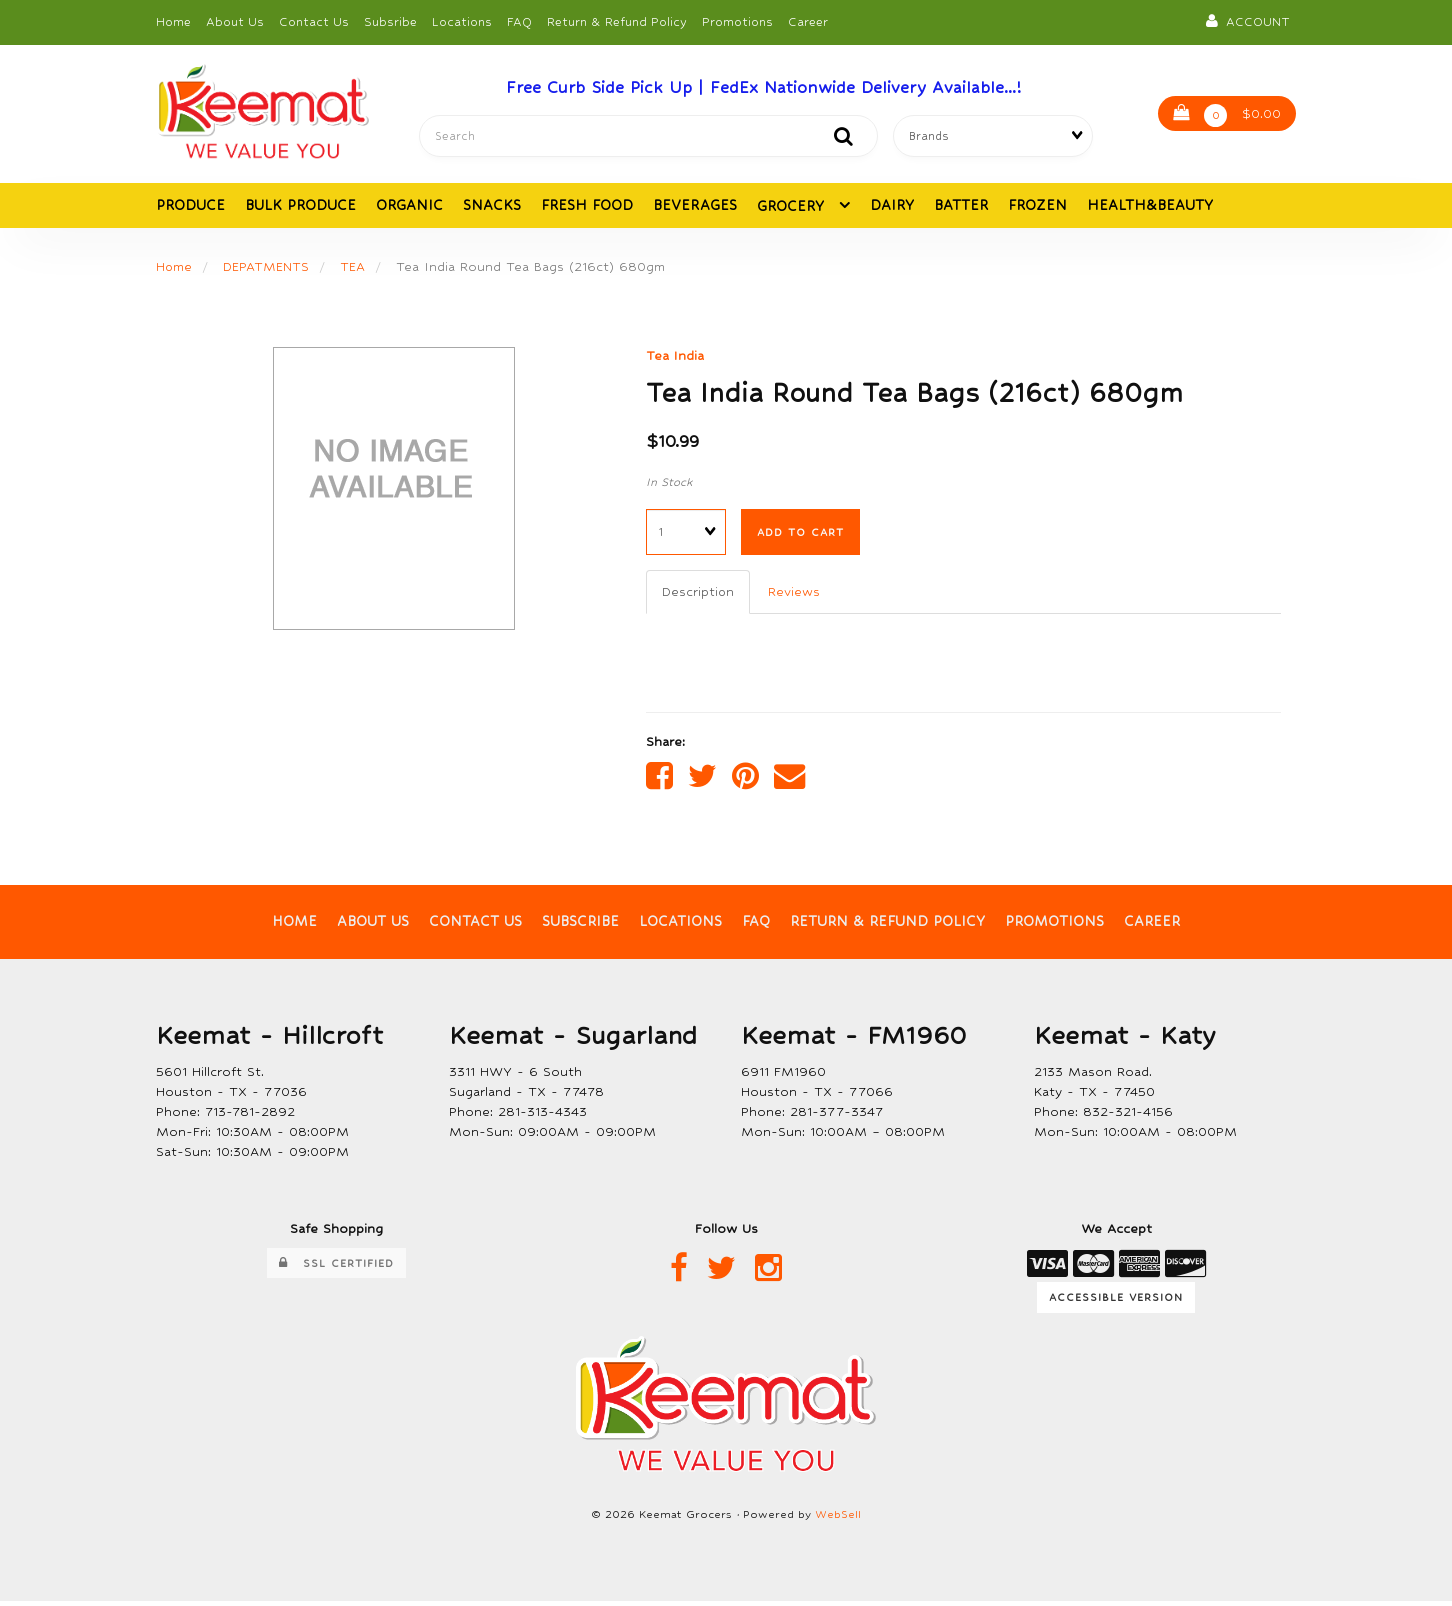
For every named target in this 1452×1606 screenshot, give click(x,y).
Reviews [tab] (795, 593)
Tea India (675, 357)
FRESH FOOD (587, 207)
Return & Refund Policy (617, 22)
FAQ (519, 22)
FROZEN (1037, 207)
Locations (462, 22)
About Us (235, 22)
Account (1248, 21)
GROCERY (793, 208)
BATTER (961, 207)
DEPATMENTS (267, 268)
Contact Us (314, 22)
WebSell (838, 1518)
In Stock (669, 484)
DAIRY (892, 207)
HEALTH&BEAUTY (1150, 207)
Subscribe (581, 925)
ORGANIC (409, 207)
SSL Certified (336, 1267)
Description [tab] (698, 593)
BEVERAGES (695, 207)
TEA (353, 268)
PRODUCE (190, 207)
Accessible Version (1116, 1301)
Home (173, 22)
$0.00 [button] (1227, 116)
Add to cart (800, 534)
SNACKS (492, 207)
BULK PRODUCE (300, 207)
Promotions (737, 22)
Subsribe (390, 22)
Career (808, 22)
